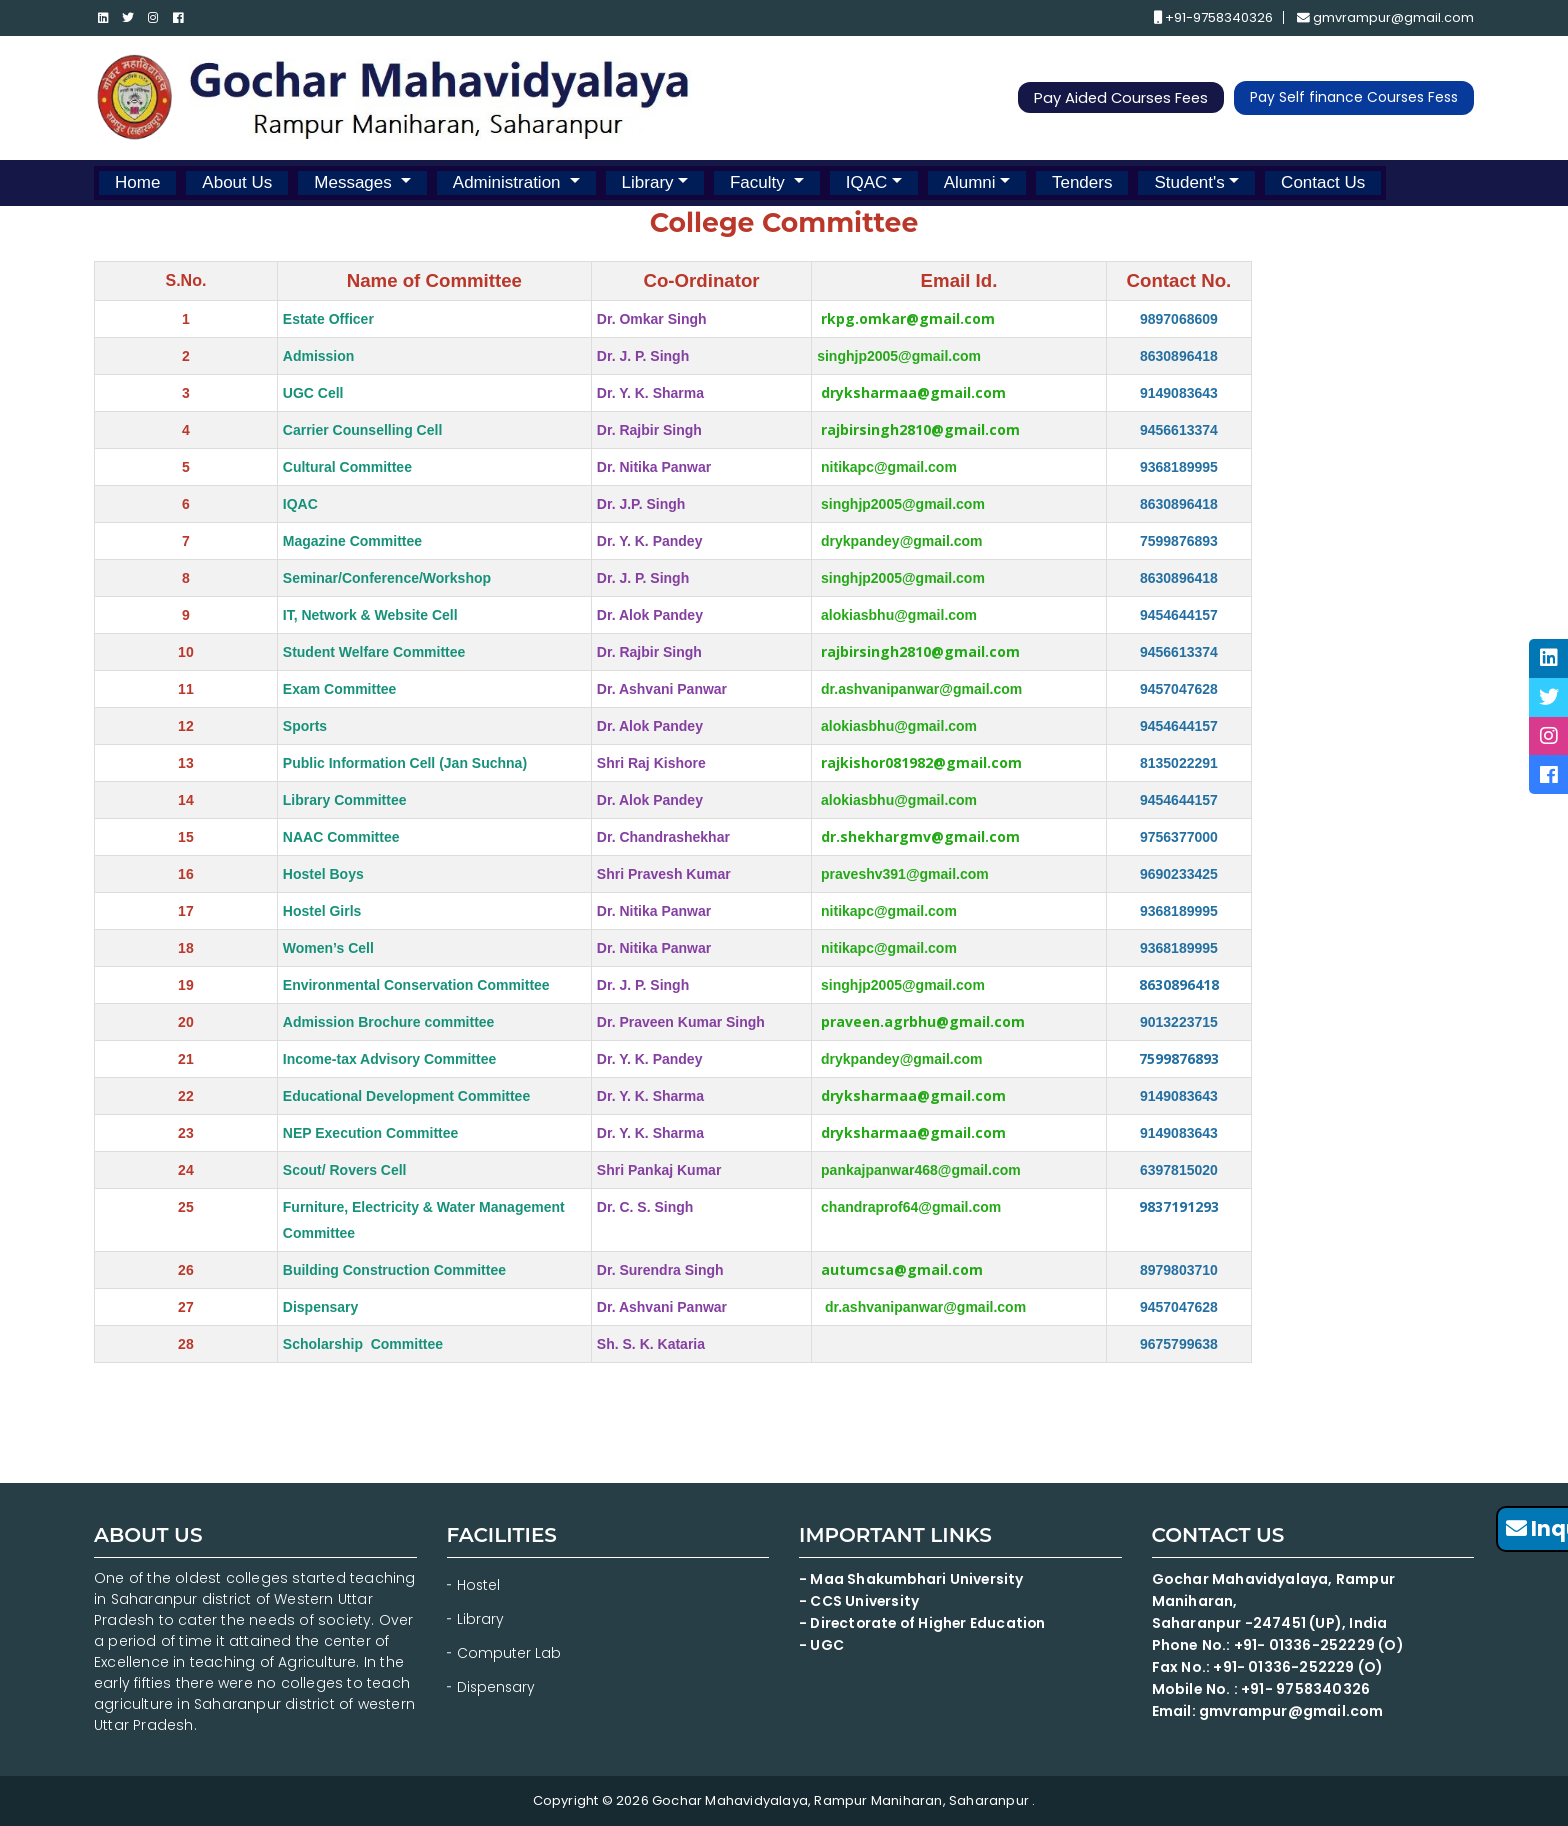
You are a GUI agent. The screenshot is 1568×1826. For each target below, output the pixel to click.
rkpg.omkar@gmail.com (908, 318)
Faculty (760, 182)
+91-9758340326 (1212, 18)
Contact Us (1323, 182)
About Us (237, 182)
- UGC (821, 1645)
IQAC (867, 182)
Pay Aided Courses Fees (1118, 98)
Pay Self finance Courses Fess (1354, 98)
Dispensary (497, 1687)
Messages (355, 182)
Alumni (970, 182)
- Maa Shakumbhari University (914, 1579)
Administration (509, 182)
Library (648, 182)
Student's (1189, 182)
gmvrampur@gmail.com (1385, 18)
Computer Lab (511, 1653)
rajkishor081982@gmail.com (921, 762)
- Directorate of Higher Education (927, 1623)
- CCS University (859, 1601)
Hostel (479, 1585)
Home (137, 182)
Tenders (1082, 182)
